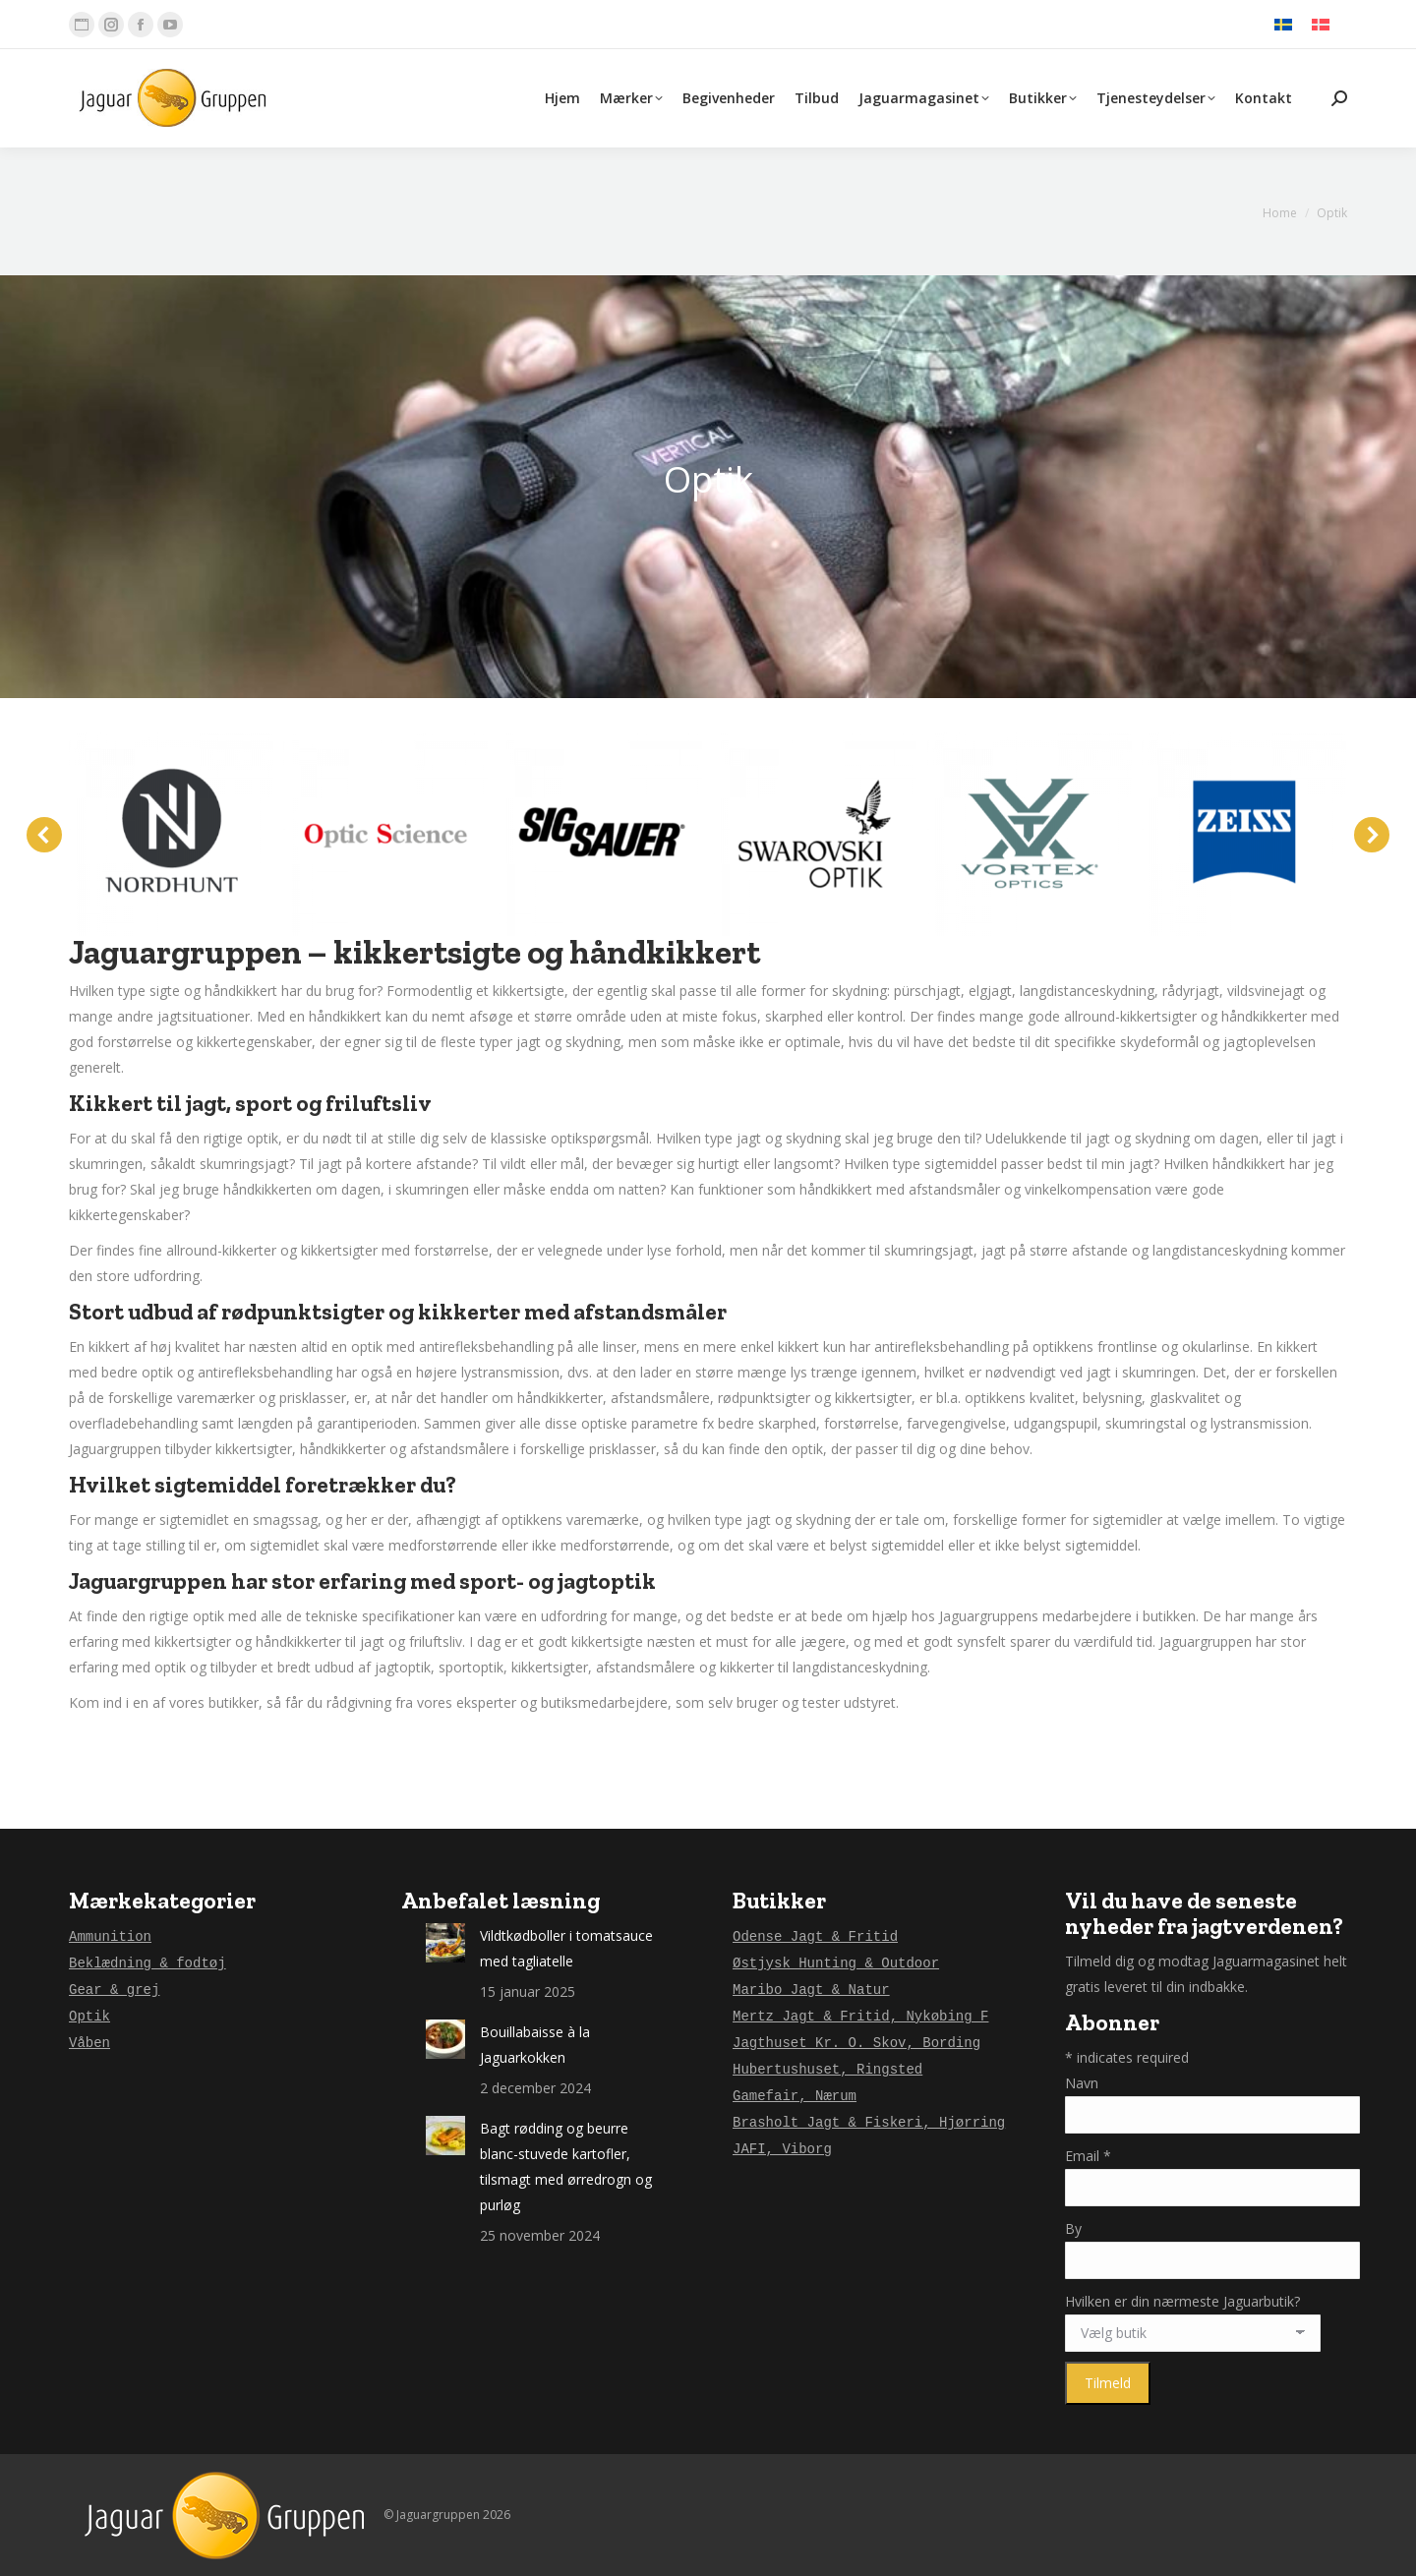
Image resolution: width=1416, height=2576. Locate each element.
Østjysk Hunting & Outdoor (836, 1963)
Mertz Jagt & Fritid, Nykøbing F (860, 2016)
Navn (1081, 2083)
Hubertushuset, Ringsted (827, 2070)
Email (1088, 2155)
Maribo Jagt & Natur (811, 1990)
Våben (89, 2043)
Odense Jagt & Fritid (815, 1937)
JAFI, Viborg (782, 2149)
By (1073, 2228)
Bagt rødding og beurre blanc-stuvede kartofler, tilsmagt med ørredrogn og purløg (566, 2166)
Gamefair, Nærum (794, 2096)
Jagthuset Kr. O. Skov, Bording (856, 2043)
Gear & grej (114, 1990)
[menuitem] (1283, 24)
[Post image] (445, 1942)
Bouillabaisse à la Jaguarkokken (535, 2044)
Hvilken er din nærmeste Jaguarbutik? (1182, 2301)
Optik (89, 2016)
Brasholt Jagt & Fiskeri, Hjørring (869, 2123)
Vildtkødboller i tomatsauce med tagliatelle (566, 1948)
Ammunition (110, 1937)
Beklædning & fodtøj (147, 1963)
